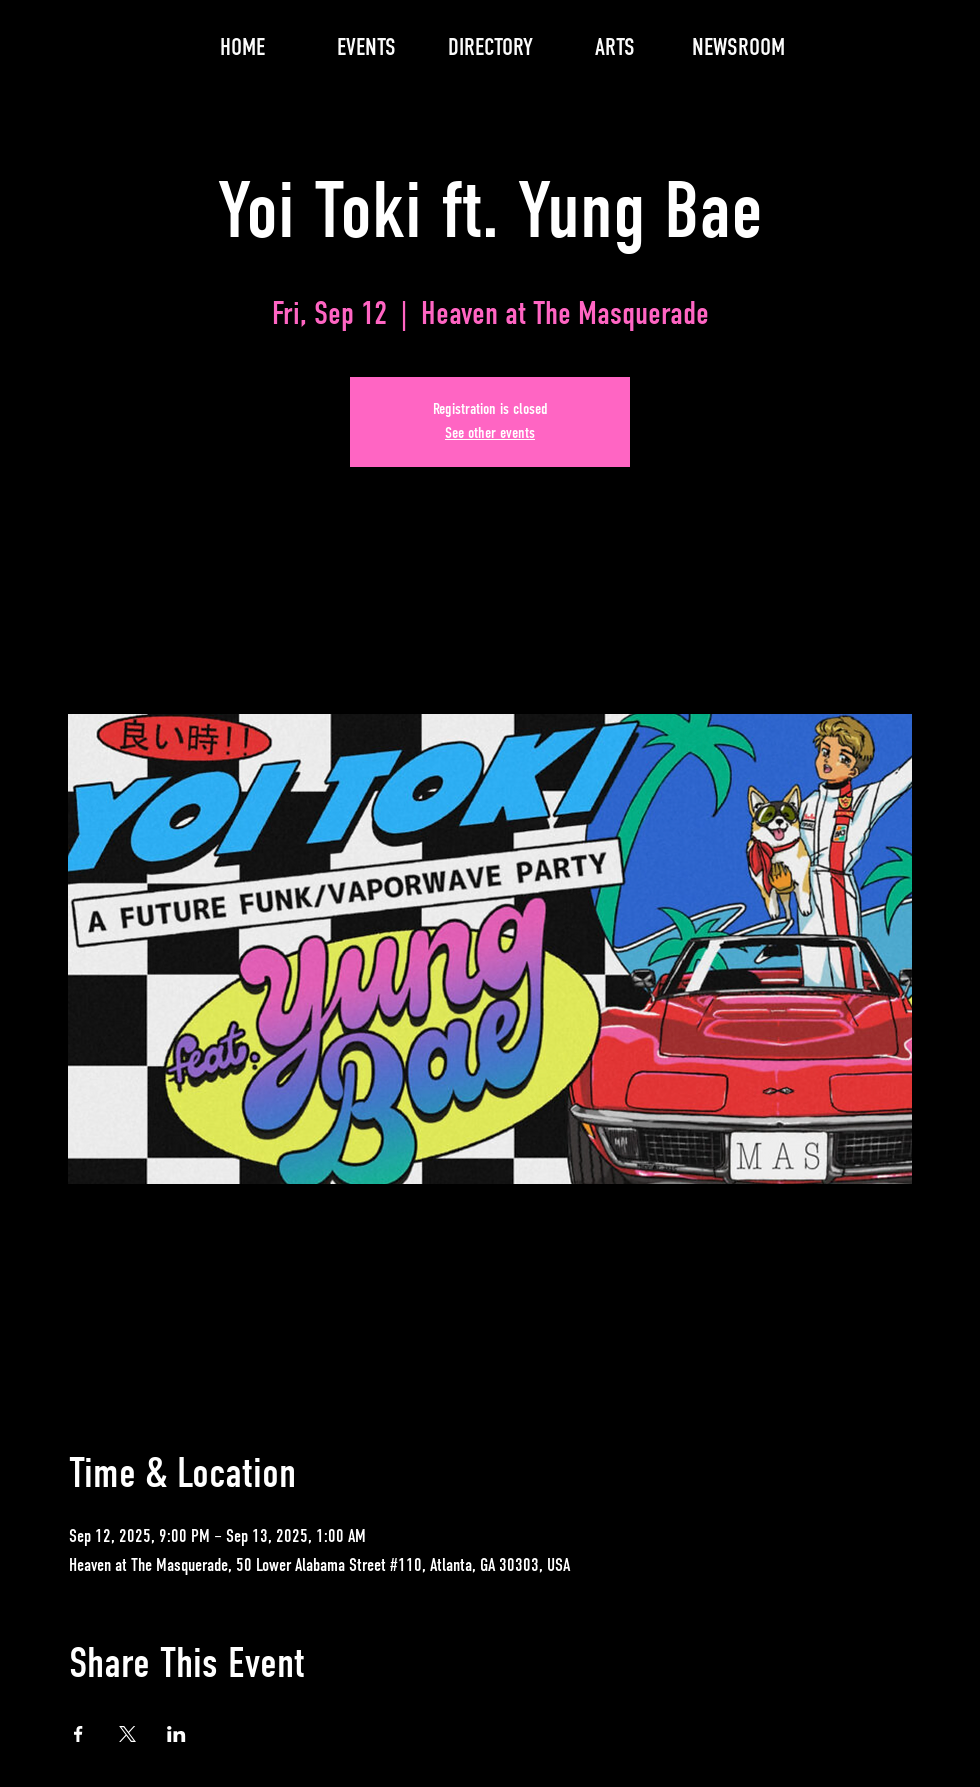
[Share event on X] (127, 1734)
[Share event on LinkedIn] (176, 1734)
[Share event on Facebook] (78, 1734)
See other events (490, 434)
